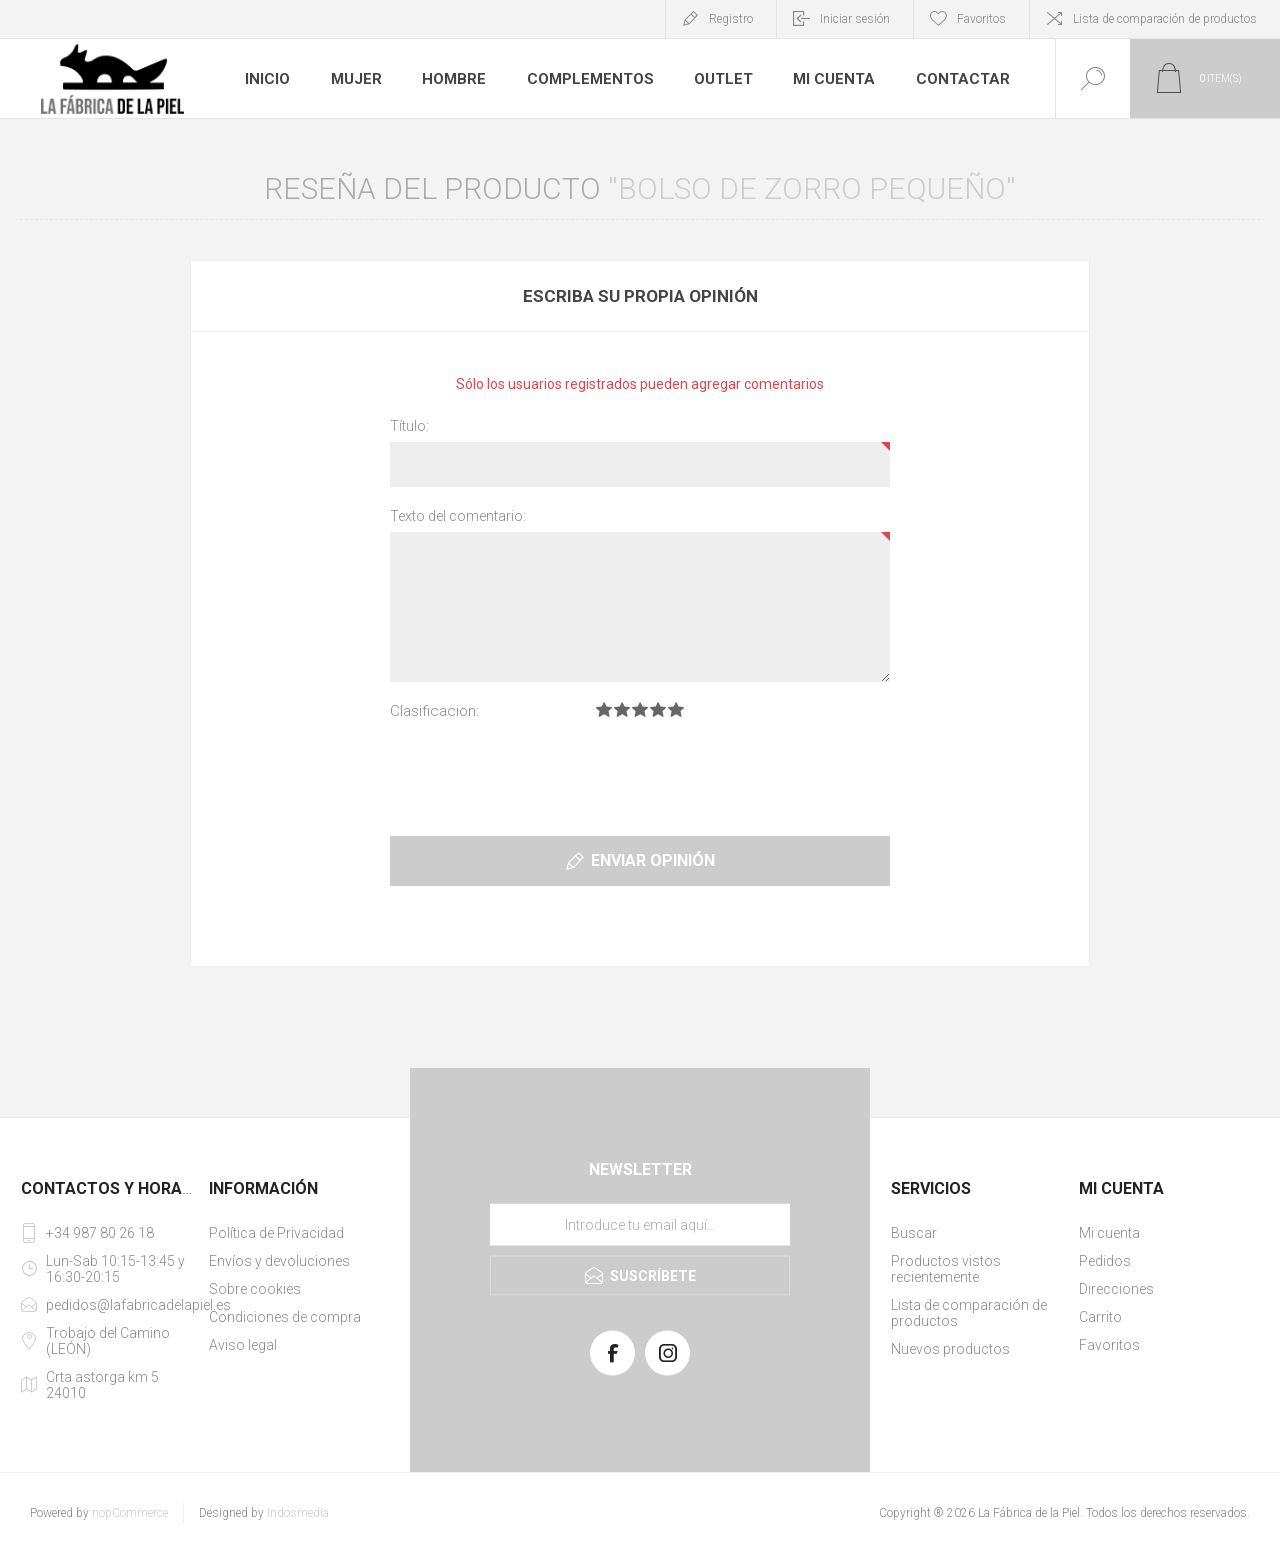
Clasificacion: (434, 711)
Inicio (268, 79)
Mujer (357, 79)
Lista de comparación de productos (1165, 19)
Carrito (1100, 1317)
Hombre (454, 79)
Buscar (914, 1233)
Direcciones (1116, 1289)
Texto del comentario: (458, 516)
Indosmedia (298, 1513)
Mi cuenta (829, 79)
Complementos (587, 79)
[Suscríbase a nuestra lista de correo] (640, 1225)
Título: (409, 426)
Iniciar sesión (855, 19)
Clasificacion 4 (658, 709)
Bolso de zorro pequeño (812, 188)
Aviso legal (243, 1345)
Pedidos (1105, 1261)
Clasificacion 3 (640, 709)
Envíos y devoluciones (279, 1261)
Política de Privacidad (276, 1233)
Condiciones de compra (285, 1317)
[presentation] (640, 774)
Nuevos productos (950, 1349)
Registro (731, 19)
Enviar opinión (653, 860)
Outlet (719, 79)
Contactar (953, 79)
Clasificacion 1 (604, 709)
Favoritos (1109, 1345)
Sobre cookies (255, 1289)
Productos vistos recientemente (946, 1269)
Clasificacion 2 (622, 709)
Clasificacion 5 (676, 709)
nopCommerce (130, 1513)
